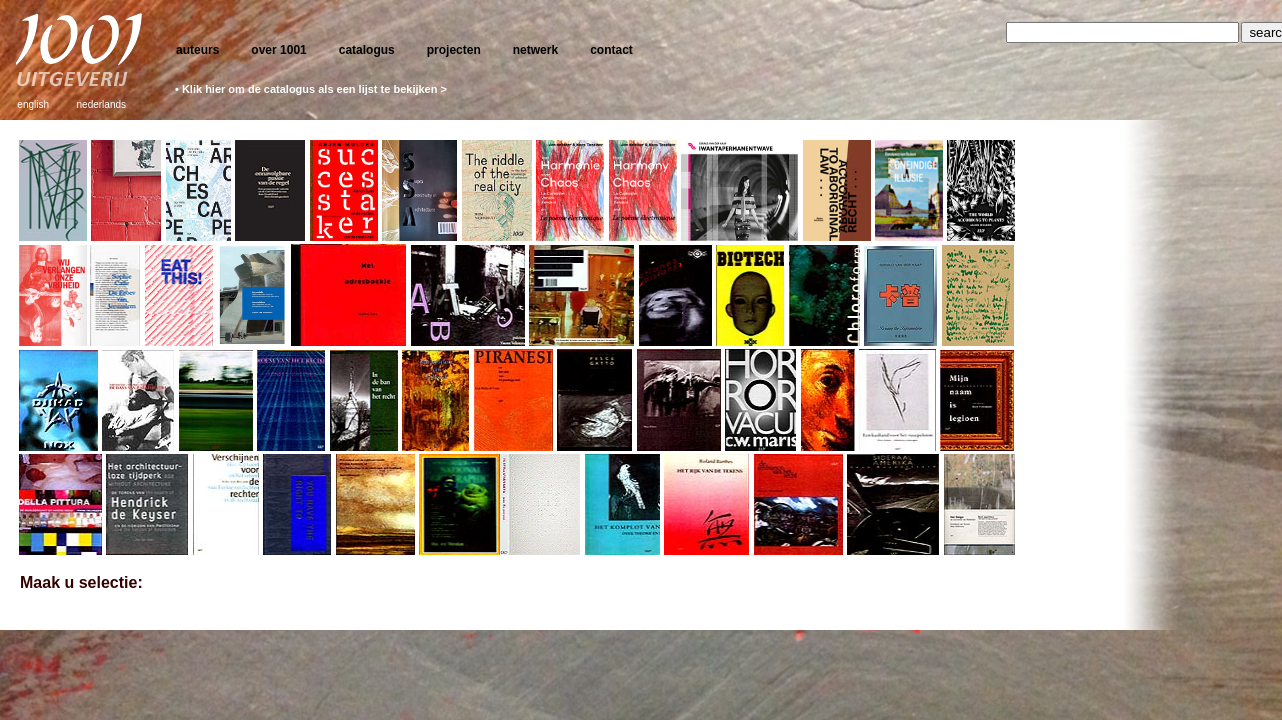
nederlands (101, 104)
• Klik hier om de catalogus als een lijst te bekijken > (311, 89)
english (33, 104)
